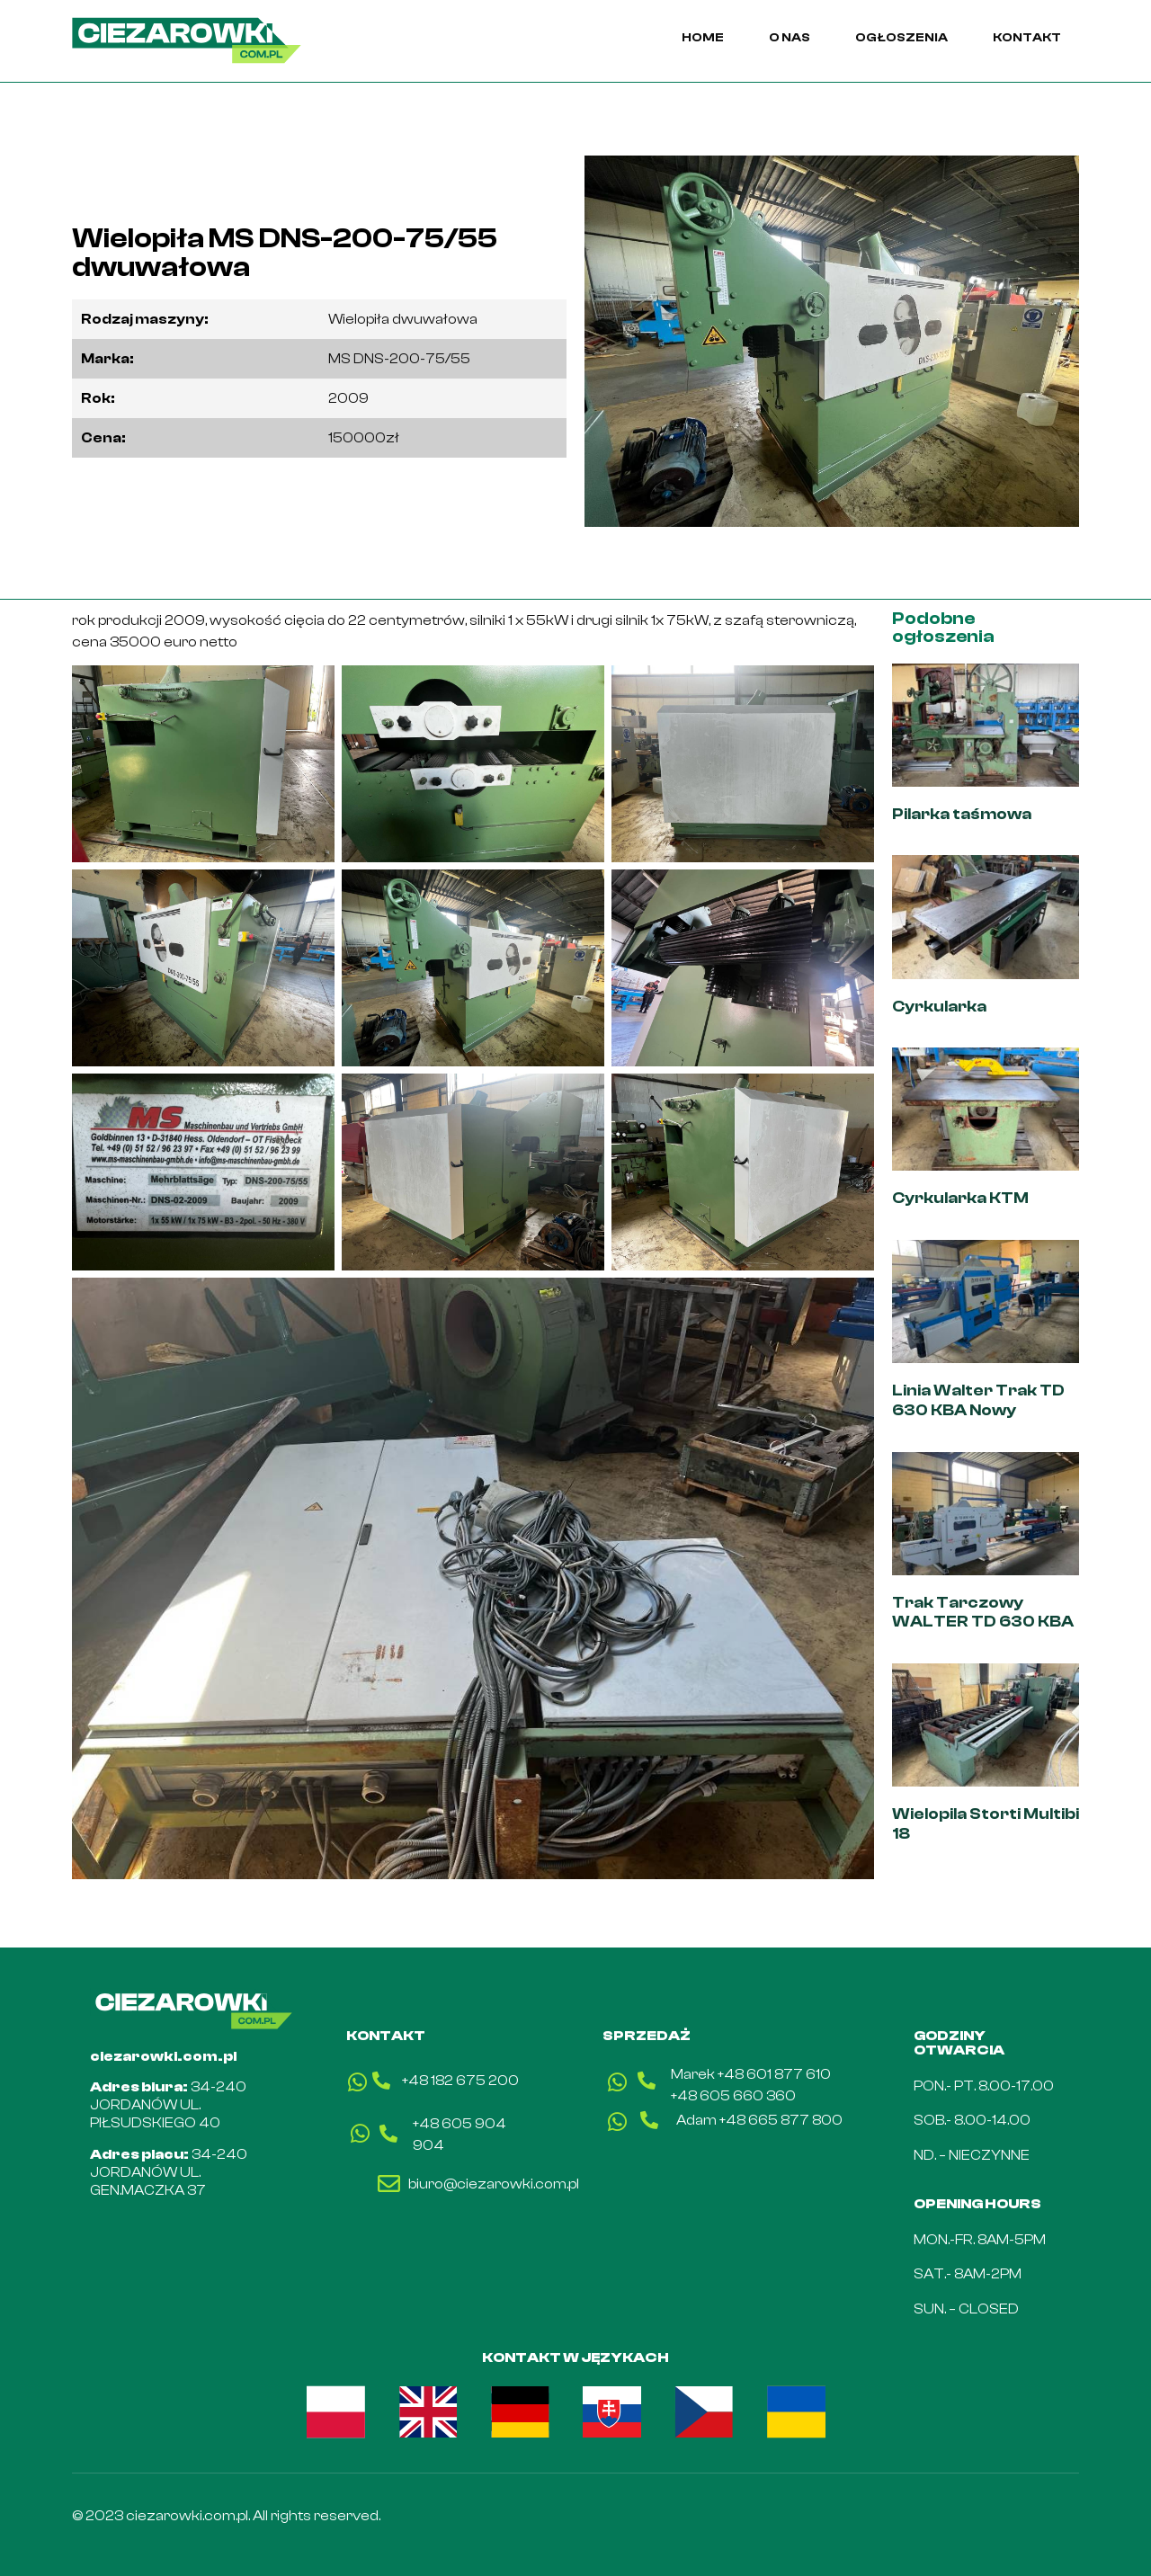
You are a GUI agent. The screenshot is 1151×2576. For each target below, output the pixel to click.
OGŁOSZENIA (901, 38)
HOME (703, 38)
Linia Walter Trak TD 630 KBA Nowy (978, 1400)
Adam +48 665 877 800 (759, 2120)
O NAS (789, 38)
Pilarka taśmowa (961, 814)
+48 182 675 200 (460, 2080)
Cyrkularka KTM (961, 1198)
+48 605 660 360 (733, 2096)
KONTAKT (1027, 38)
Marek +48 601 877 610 (751, 2074)
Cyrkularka (939, 1006)
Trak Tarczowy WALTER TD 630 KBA (983, 1612)
